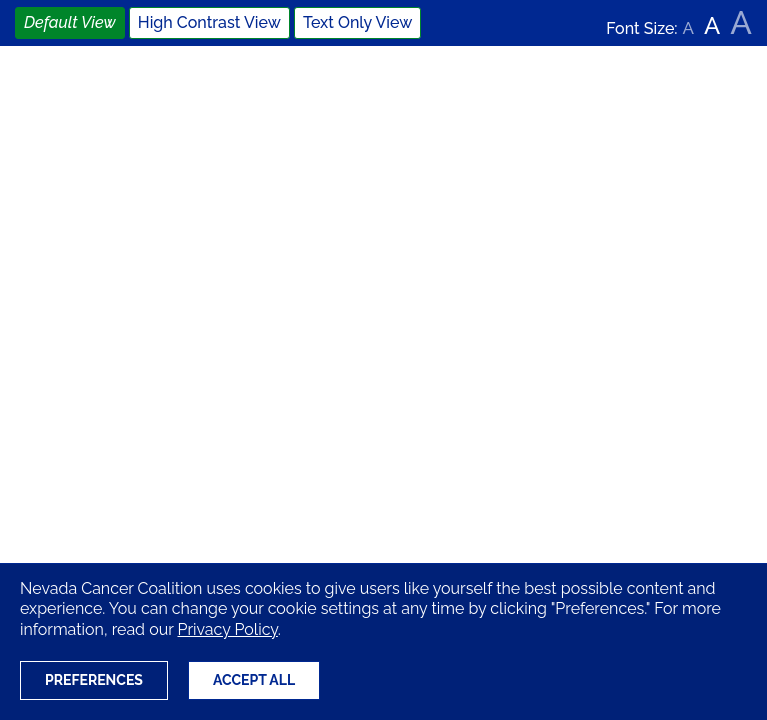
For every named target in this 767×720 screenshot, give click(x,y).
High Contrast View (209, 22)
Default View (70, 22)
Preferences (94, 680)
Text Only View (357, 22)
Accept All (254, 680)
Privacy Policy (227, 629)
